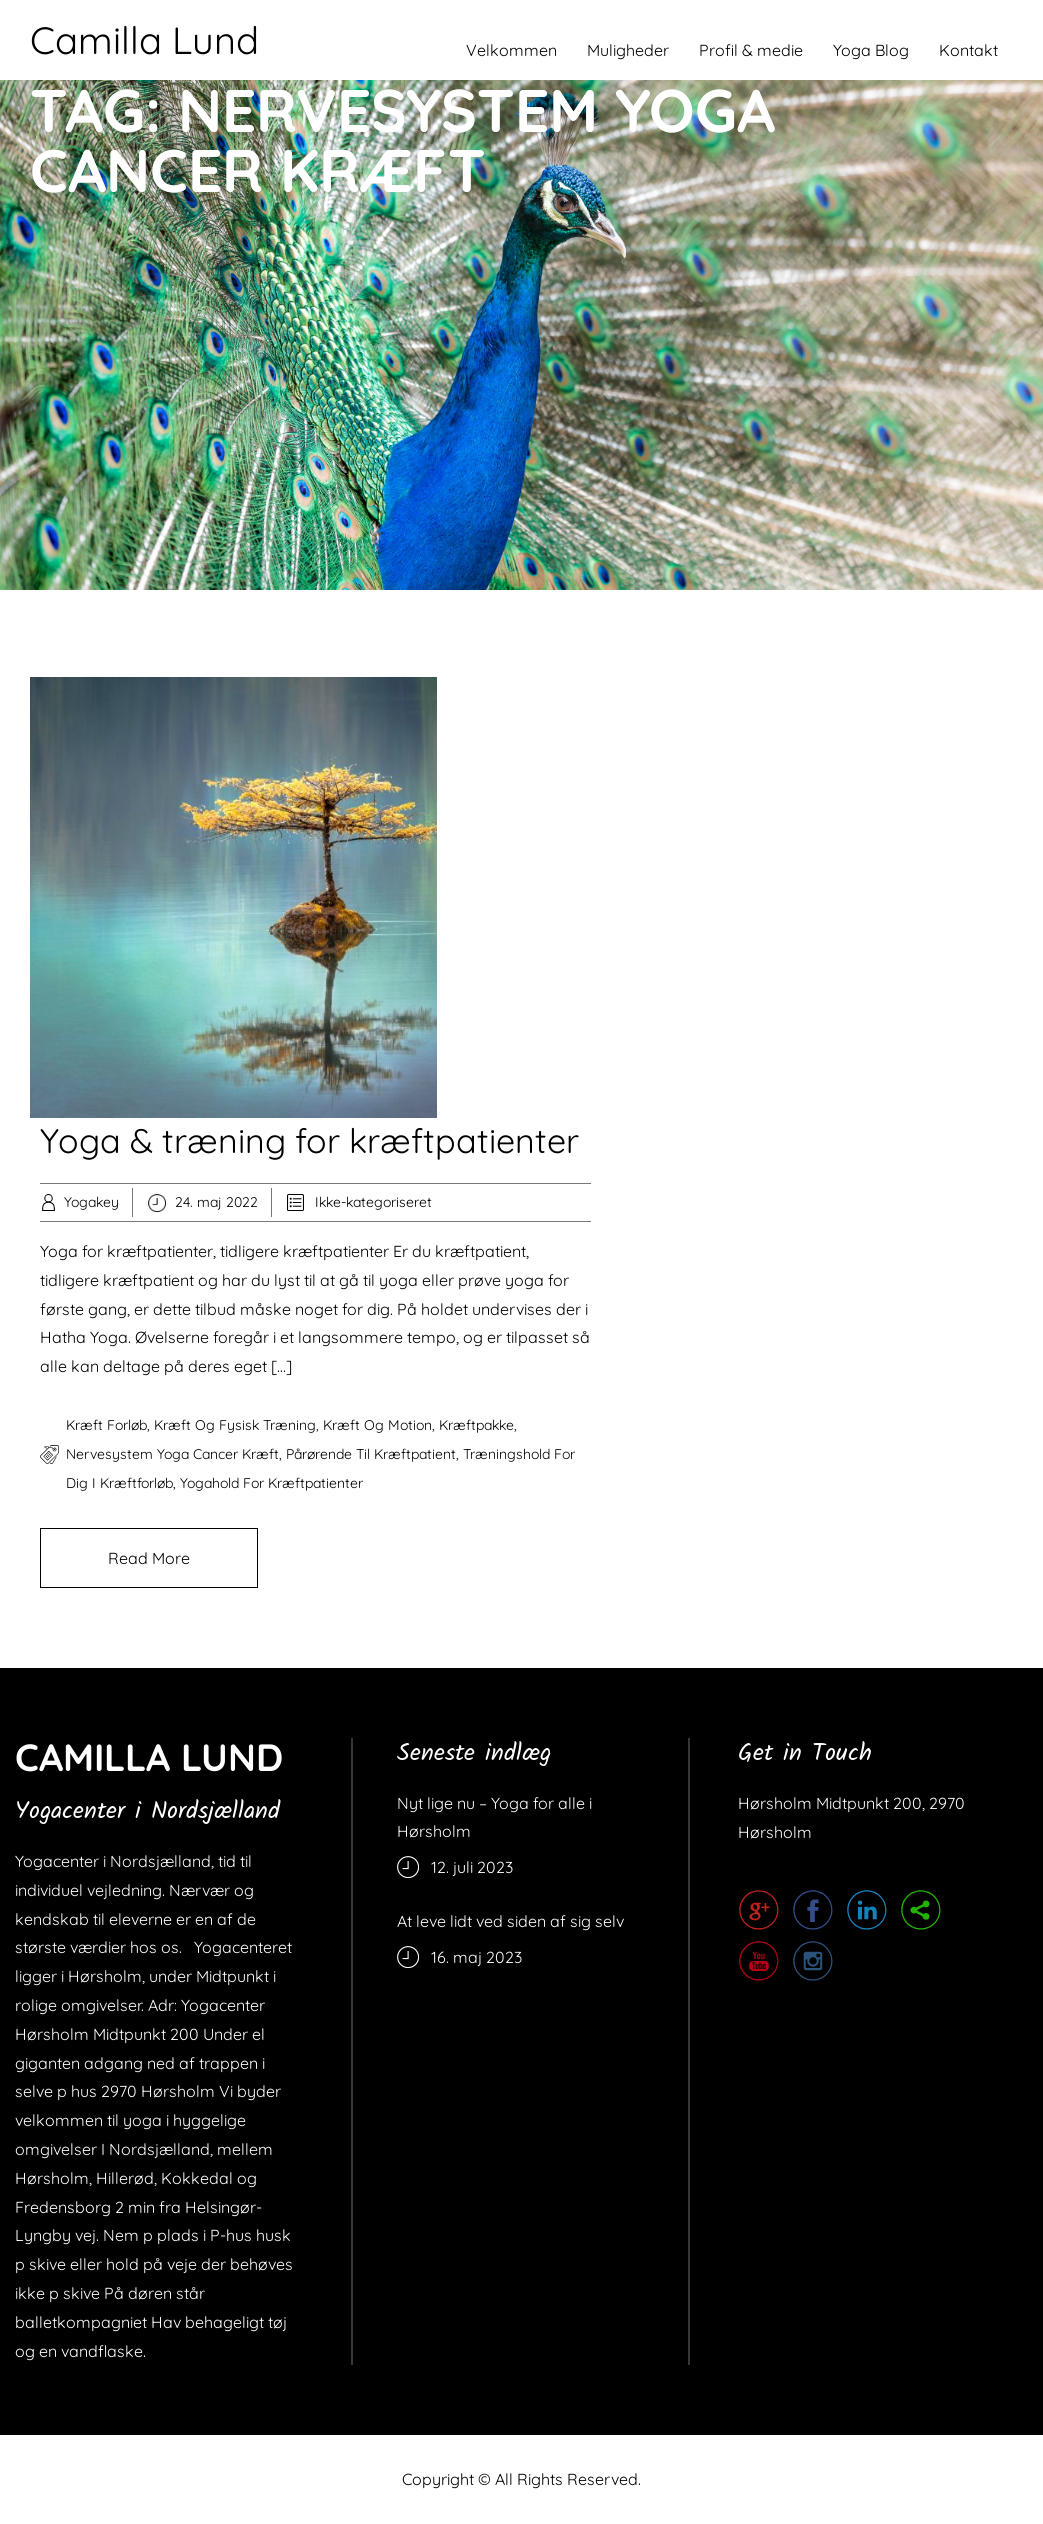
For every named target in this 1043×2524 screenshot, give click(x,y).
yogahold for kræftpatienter (271, 1483)
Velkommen (511, 50)
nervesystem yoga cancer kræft (172, 1454)
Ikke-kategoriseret (373, 1202)
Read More (149, 1558)
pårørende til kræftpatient (371, 1454)
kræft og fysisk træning (235, 1425)
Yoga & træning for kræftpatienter (309, 1140)
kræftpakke (476, 1425)
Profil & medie (751, 50)
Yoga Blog (871, 50)
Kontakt (968, 50)
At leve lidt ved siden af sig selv (510, 1921)
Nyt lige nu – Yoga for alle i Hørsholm (494, 1817)
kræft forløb (106, 1425)
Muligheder (628, 50)
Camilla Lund (144, 40)
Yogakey (91, 1202)
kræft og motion (377, 1425)
